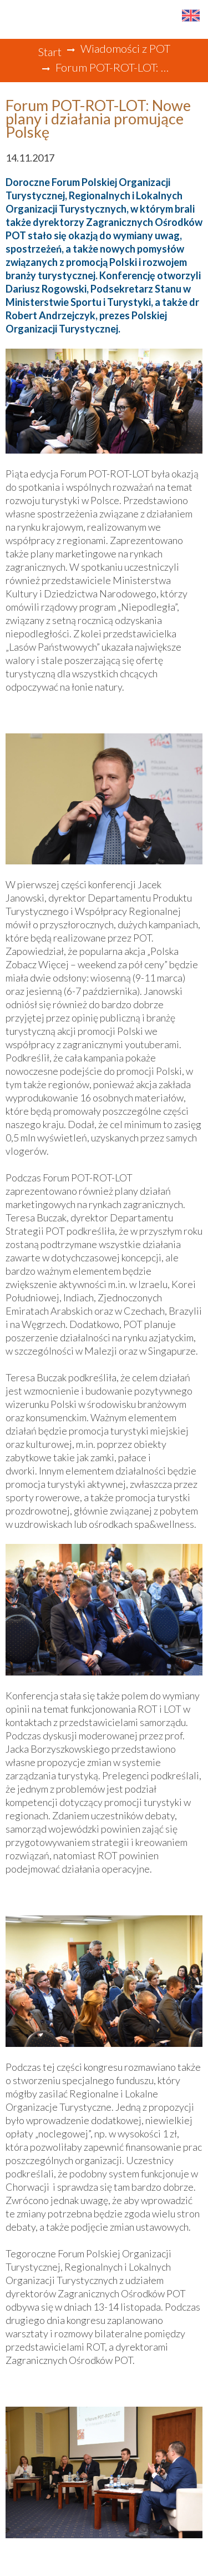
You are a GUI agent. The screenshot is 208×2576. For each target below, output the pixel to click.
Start (50, 51)
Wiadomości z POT (125, 48)
